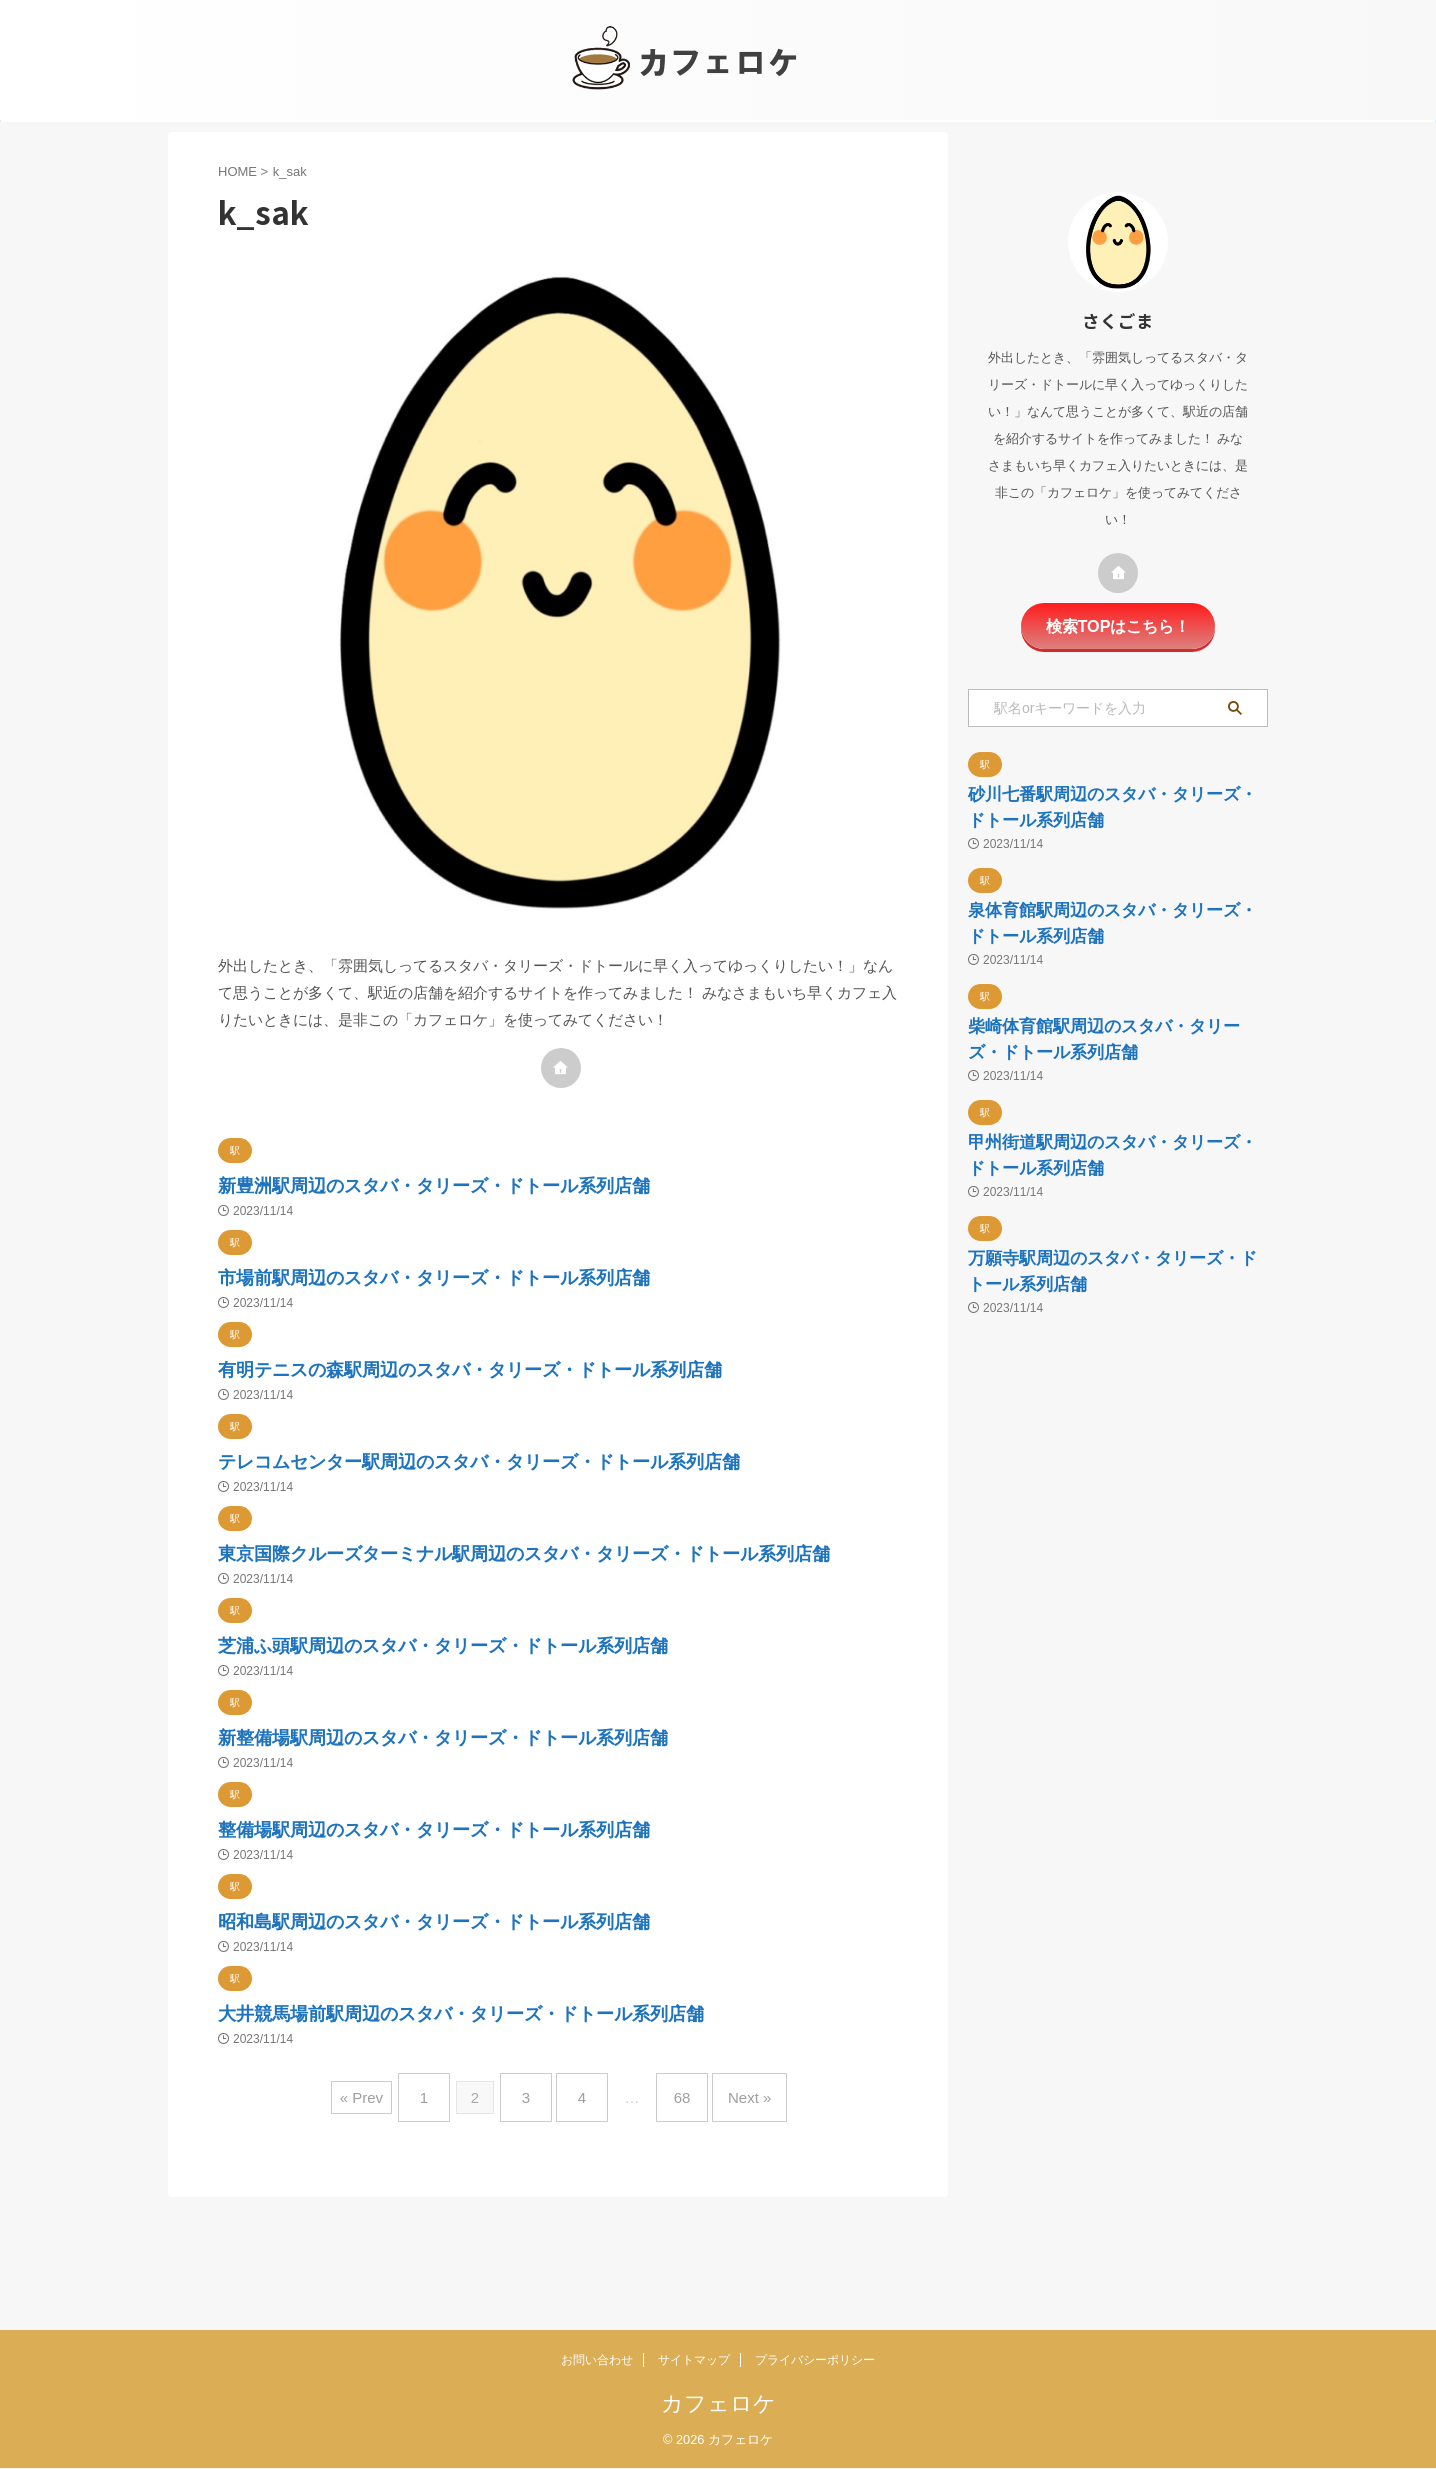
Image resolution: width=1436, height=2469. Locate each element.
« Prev (386, 2219)
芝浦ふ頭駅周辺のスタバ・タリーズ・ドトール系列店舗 (536, 1739)
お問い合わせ (597, 2361)
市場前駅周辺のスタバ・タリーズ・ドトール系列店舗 (523, 1277)
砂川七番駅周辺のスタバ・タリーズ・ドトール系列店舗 (1109, 832)
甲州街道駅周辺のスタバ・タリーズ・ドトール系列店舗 (1109, 1359)
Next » (729, 2219)
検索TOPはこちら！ (1118, 624)
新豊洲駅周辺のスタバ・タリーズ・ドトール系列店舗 (523, 1184)
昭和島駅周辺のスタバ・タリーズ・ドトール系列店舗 (523, 2018)
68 (672, 2219)
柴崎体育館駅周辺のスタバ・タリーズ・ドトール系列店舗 (1109, 1183)
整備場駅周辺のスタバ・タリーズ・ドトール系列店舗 (523, 1925)
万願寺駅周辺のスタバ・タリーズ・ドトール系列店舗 (1108, 1534)
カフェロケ (718, 2404)
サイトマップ (694, 2361)
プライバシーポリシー (815, 2361)
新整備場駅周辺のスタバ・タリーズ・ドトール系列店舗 (535, 1832)
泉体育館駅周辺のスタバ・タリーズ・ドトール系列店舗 (1109, 1008)
